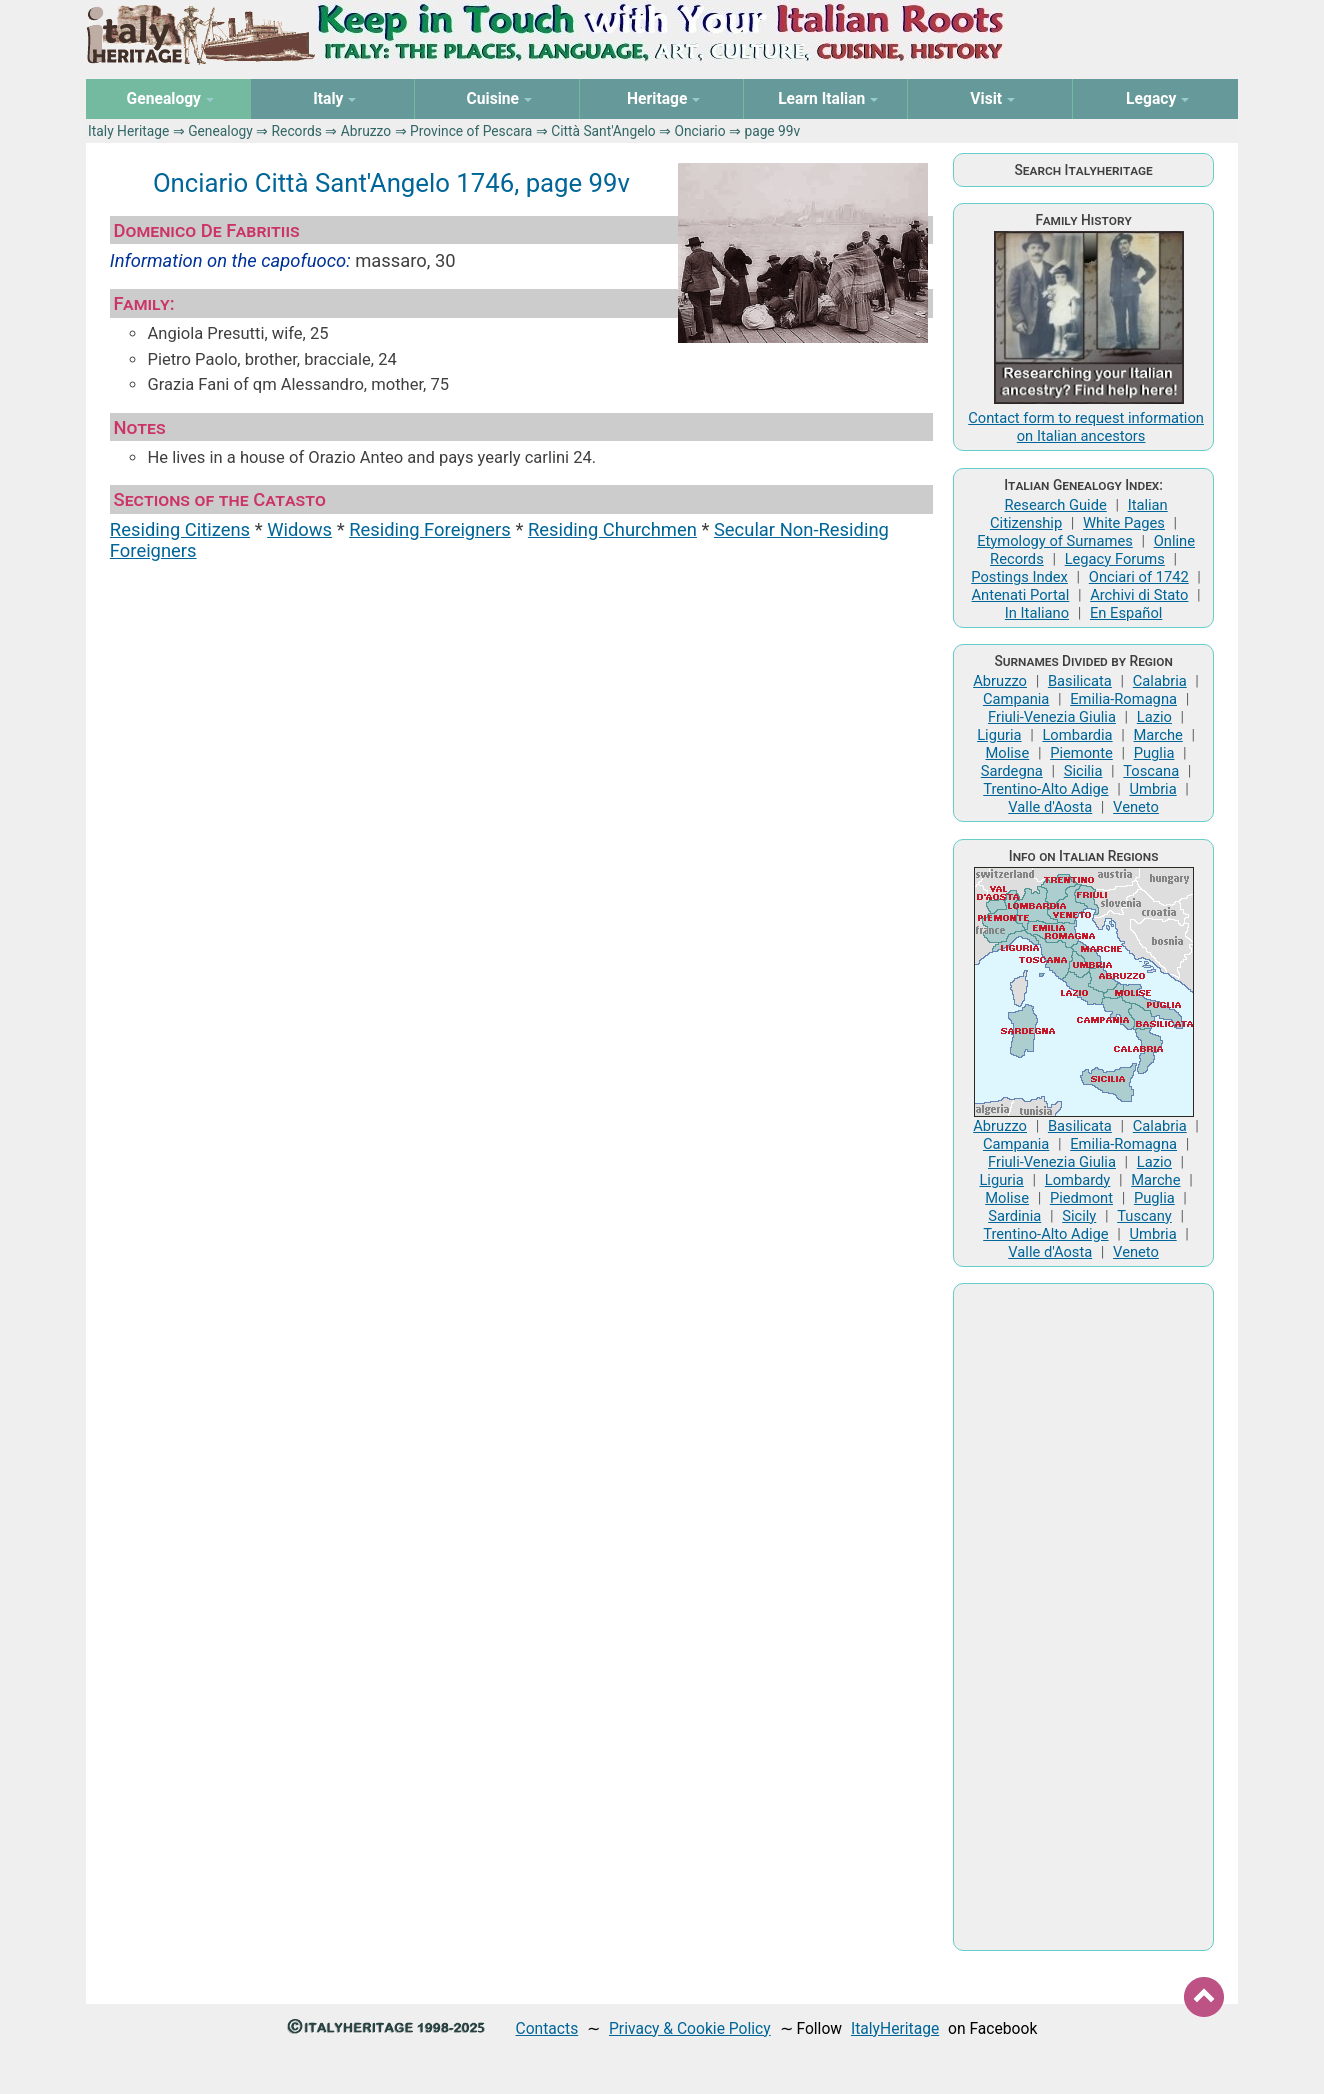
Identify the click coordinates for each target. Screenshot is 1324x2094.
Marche (1158, 735)
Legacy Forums (1115, 559)
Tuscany (1144, 1216)
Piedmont (1081, 1198)
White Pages (1124, 523)
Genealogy (220, 131)
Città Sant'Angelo (603, 131)
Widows (299, 529)
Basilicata (1080, 681)
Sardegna (1012, 771)
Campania (1016, 699)
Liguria (999, 735)
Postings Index (1019, 577)
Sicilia (1083, 771)
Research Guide (1055, 505)
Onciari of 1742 (1139, 577)
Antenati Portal (1021, 595)
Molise (1007, 753)
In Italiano (1037, 613)
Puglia (1154, 753)
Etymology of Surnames (1055, 541)
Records (297, 131)
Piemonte (1081, 753)
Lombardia (1077, 735)
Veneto (1136, 807)
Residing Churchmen (612, 529)
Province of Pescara (471, 131)
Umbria (1152, 789)
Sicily (1079, 1216)
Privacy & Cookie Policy (690, 2028)
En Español (1126, 613)
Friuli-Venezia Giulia (1052, 717)
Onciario (700, 131)
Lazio (1154, 717)
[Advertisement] (1083, 1617)
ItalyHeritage (895, 2028)
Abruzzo (366, 131)
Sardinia (1014, 1216)
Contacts (547, 2028)
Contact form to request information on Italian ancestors (1086, 427)
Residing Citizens (180, 529)
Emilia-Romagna (1123, 699)
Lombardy (1078, 1180)
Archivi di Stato (1139, 595)
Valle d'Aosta (1050, 807)
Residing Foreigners (430, 529)
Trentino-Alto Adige (1045, 789)
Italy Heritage (128, 131)
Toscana (1151, 771)
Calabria (1160, 681)
